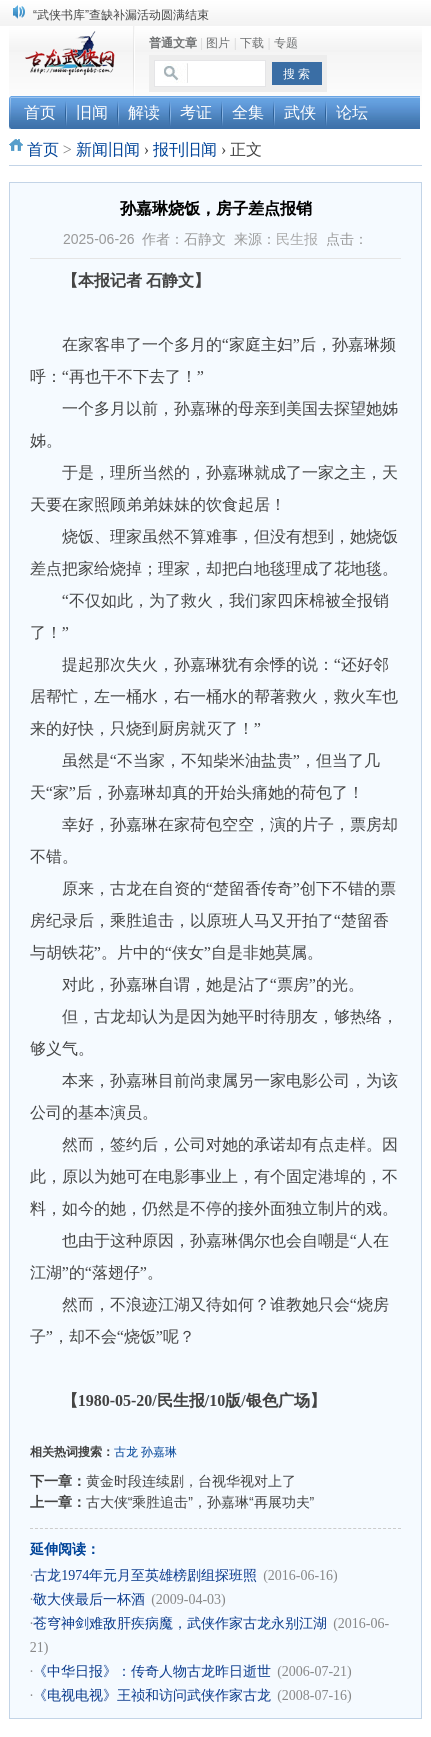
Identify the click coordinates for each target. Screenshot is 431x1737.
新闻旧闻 (108, 149)
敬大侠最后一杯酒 (89, 1599)
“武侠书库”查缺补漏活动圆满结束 (121, 15)
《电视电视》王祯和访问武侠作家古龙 (152, 1695)
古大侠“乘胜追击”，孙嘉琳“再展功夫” (200, 1502)
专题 (286, 43)
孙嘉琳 (159, 1452)
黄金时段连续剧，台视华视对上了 (191, 1481)
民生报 (297, 239)
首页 (43, 149)
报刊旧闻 (185, 149)
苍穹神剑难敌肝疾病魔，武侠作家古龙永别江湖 (180, 1623)
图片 (218, 43)
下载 (252, 43)
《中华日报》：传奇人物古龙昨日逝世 (152, 1671)
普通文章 (173, 43)
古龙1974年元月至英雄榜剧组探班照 (145, 1575)
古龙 (126, 1452)
